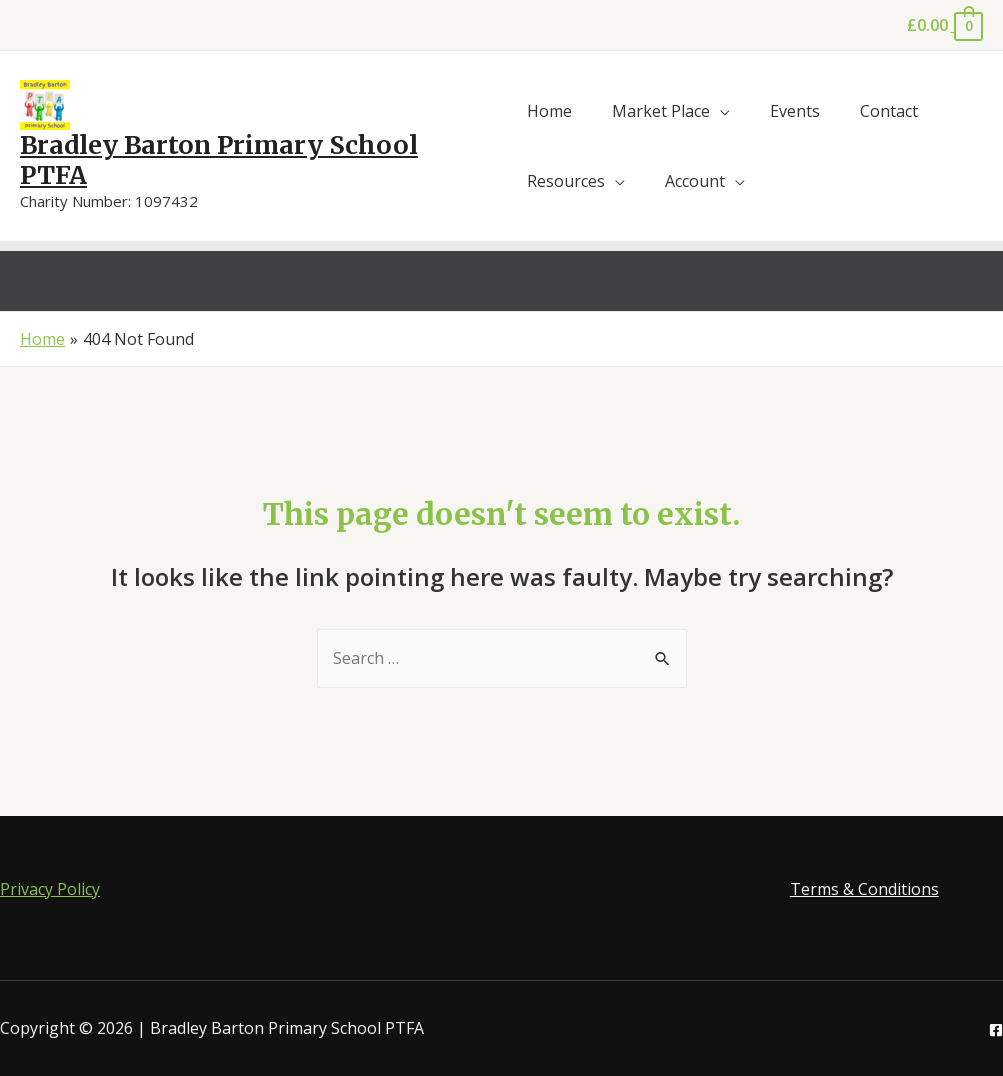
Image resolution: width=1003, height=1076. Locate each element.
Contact (889, 111)
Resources (566, 181)
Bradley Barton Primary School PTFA (219, 160)
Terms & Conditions (864, 889)
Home (549, 111)
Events (795, 111)
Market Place (661, 111)
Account (695, 181)
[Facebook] (996, 1030)
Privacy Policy (50, 889)
